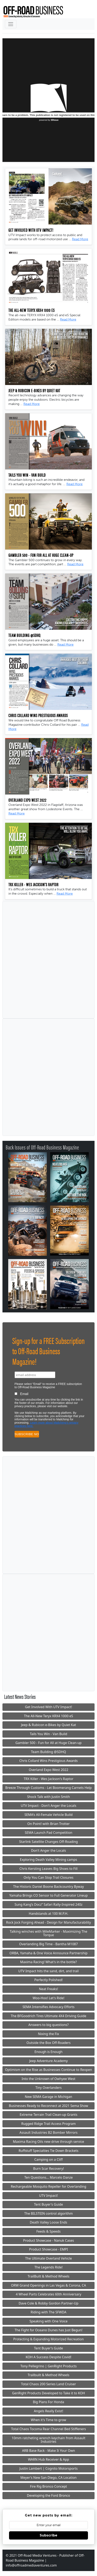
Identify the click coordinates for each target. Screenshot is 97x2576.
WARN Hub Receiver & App (48, 2459)
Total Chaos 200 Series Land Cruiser (48, 2384)
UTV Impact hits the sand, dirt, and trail (48, 1971)
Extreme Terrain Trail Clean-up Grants (48, 2115)
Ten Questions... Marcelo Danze (48, 2177)
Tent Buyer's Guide (48, 2204)
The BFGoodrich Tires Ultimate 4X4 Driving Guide (48, 2016)
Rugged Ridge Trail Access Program (48, 2124)
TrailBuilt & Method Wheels (48, 2276)
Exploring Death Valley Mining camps (48, 1860)
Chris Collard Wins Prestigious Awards (38, 715)
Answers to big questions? (48, 2025)
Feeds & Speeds (48, 2231)
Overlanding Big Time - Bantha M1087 (48, 1944)
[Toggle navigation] (10, 24)
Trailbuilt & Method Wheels (48, 2375)
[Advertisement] (48, 959)
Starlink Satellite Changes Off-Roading (48, 1842)
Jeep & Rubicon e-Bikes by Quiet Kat (34, 390)
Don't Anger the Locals (48, 1851)
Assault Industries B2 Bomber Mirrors (48, 2133)
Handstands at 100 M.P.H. (48, 1914)
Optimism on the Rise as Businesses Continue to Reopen (48, 2070)
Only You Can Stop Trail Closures (48, 1878)
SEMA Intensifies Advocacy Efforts (48, 2007)
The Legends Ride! (48, 2267)
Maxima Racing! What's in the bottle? (48, 1962)
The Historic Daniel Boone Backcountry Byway (48, 1887)
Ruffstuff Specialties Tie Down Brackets (49, 2151)
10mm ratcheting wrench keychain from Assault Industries (48, 2440)
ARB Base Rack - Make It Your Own (48, 2451)
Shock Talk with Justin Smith (48, 1797)
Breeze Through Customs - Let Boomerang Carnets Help (48, 1788)
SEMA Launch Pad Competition (48, 1833)
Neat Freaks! (48, 1989)
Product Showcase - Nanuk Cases (48, 2240)
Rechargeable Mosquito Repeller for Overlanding (48, 2187)
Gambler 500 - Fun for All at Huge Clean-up (40, 555)
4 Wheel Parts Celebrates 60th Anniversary (48, 2294)
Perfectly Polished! (48, 1980)
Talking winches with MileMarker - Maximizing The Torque (48, 1933)
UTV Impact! (48, 2196)
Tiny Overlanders (48, 2088)
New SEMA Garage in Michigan (48, 2097)
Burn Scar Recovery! (48, 2169)
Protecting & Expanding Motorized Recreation (48, 2339)
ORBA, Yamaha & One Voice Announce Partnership (48, 1953)
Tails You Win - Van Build (27, 475)
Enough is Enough (48, 2052)
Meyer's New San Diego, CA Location (48, 2478)
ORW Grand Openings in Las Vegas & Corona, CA (48, 2285)
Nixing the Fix (48, 2034)
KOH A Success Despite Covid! (48, 2357)
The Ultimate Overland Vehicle (48, 2258)
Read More (80, 239)
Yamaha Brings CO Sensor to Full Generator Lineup (48, 1895)
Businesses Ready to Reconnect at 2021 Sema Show (48, 2106)
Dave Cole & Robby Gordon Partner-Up (49, 2303)
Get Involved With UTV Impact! (30, 230)
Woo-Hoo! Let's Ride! (48, 1998)
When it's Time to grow (48, 2420)
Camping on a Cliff (48, 2160)
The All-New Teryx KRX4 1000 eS (31, 310)
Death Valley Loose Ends (48, 2222)
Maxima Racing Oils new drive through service (48, 2142)
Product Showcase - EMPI (48, 2249)
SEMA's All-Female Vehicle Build (48, 1815)
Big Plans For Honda (48, 2402)
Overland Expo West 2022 (27, 800)
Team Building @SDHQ (24, 635)
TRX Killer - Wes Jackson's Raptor (33, 884)
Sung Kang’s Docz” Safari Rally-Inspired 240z (49, 1905)
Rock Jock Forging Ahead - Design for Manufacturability (48, 1922)
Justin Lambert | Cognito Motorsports (48, 2469)
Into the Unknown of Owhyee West (48, 2079)
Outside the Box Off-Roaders (49, 2043)
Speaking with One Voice (48, 2321)
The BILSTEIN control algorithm (48, 2214)
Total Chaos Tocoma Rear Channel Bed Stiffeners (48, 2429)
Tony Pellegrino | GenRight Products (48, 2366)
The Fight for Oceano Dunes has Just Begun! (48, 2330)
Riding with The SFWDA (48, 2312)
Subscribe (48, 2535)
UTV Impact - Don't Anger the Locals (48, 1806)
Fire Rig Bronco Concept (48, 2486)
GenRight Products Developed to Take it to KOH (48, 2393)
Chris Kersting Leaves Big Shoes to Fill (49, 1869)
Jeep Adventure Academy (48, 2061)
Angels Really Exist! (48, 2411)
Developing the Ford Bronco (48, 2496)
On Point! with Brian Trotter (48, 1824)
